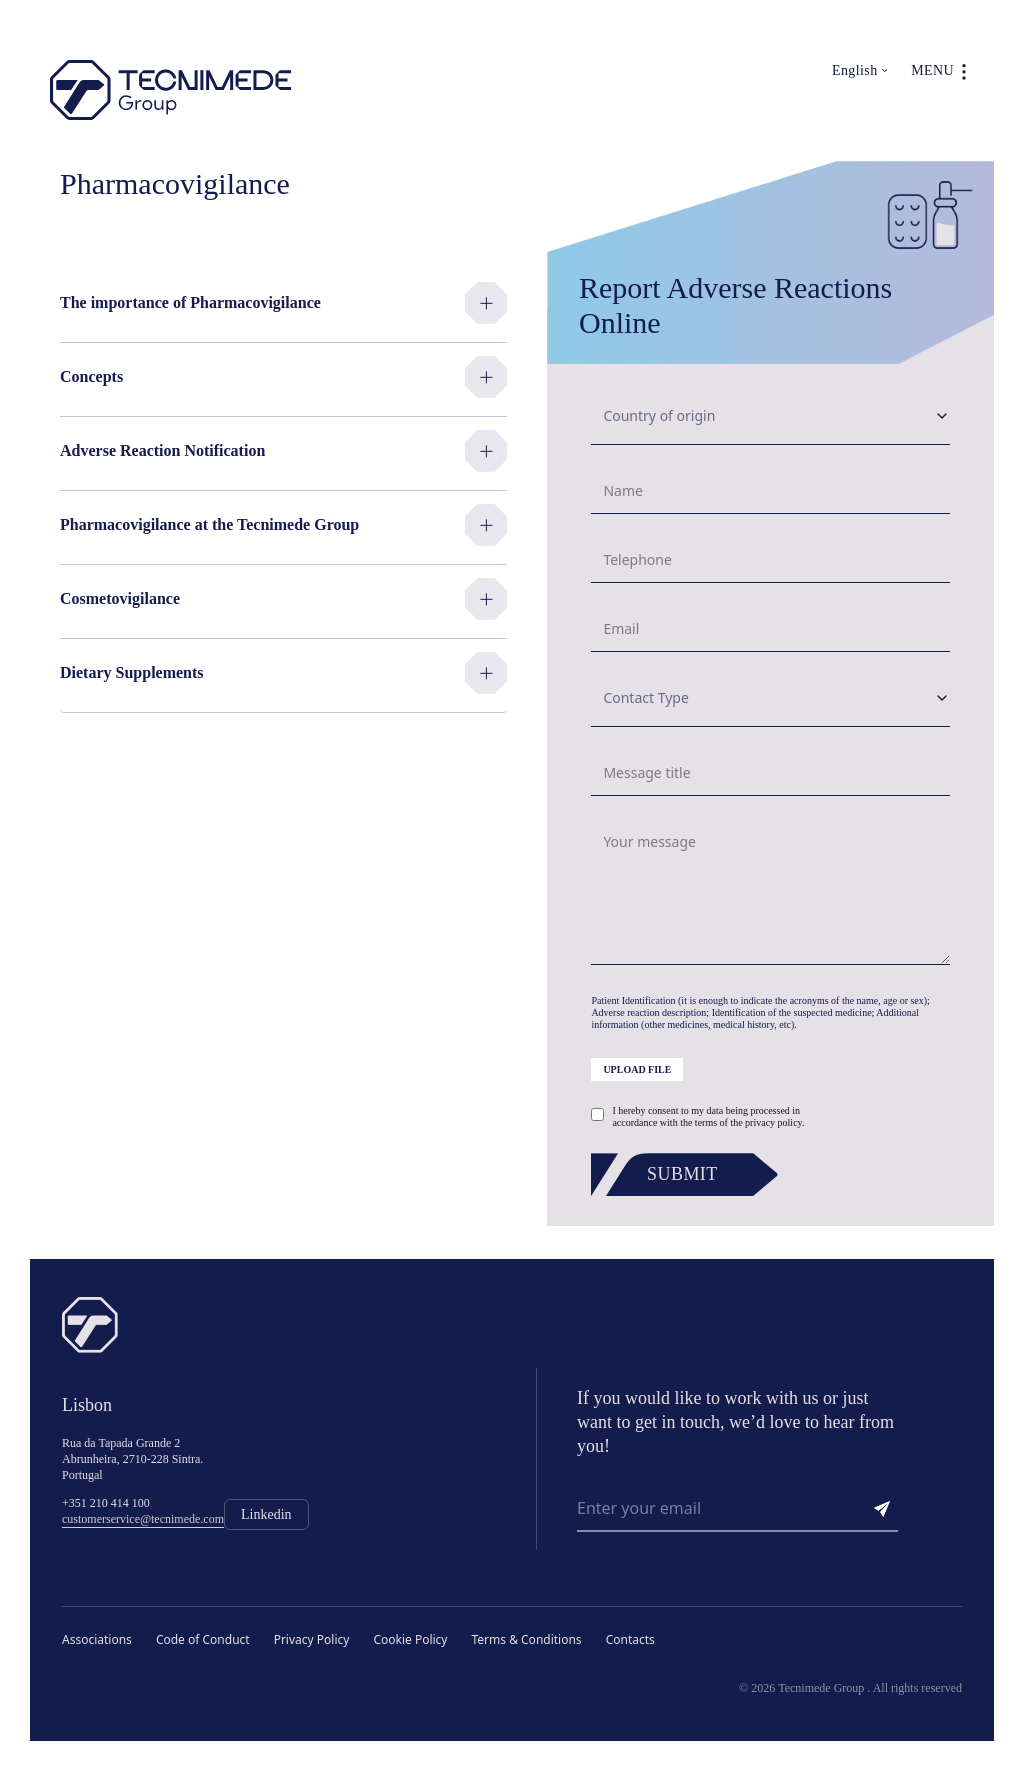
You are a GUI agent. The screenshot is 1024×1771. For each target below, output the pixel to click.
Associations (97, 1639)
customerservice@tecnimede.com (143, 1519)
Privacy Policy (312, 1639)
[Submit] (690, 1174)
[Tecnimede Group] (170, 90)
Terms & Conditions (526, 1639)
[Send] (882, 1509)
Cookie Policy (410, 1639)
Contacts (630, 1639)
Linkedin (266, 1514)
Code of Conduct (203, 1639)
